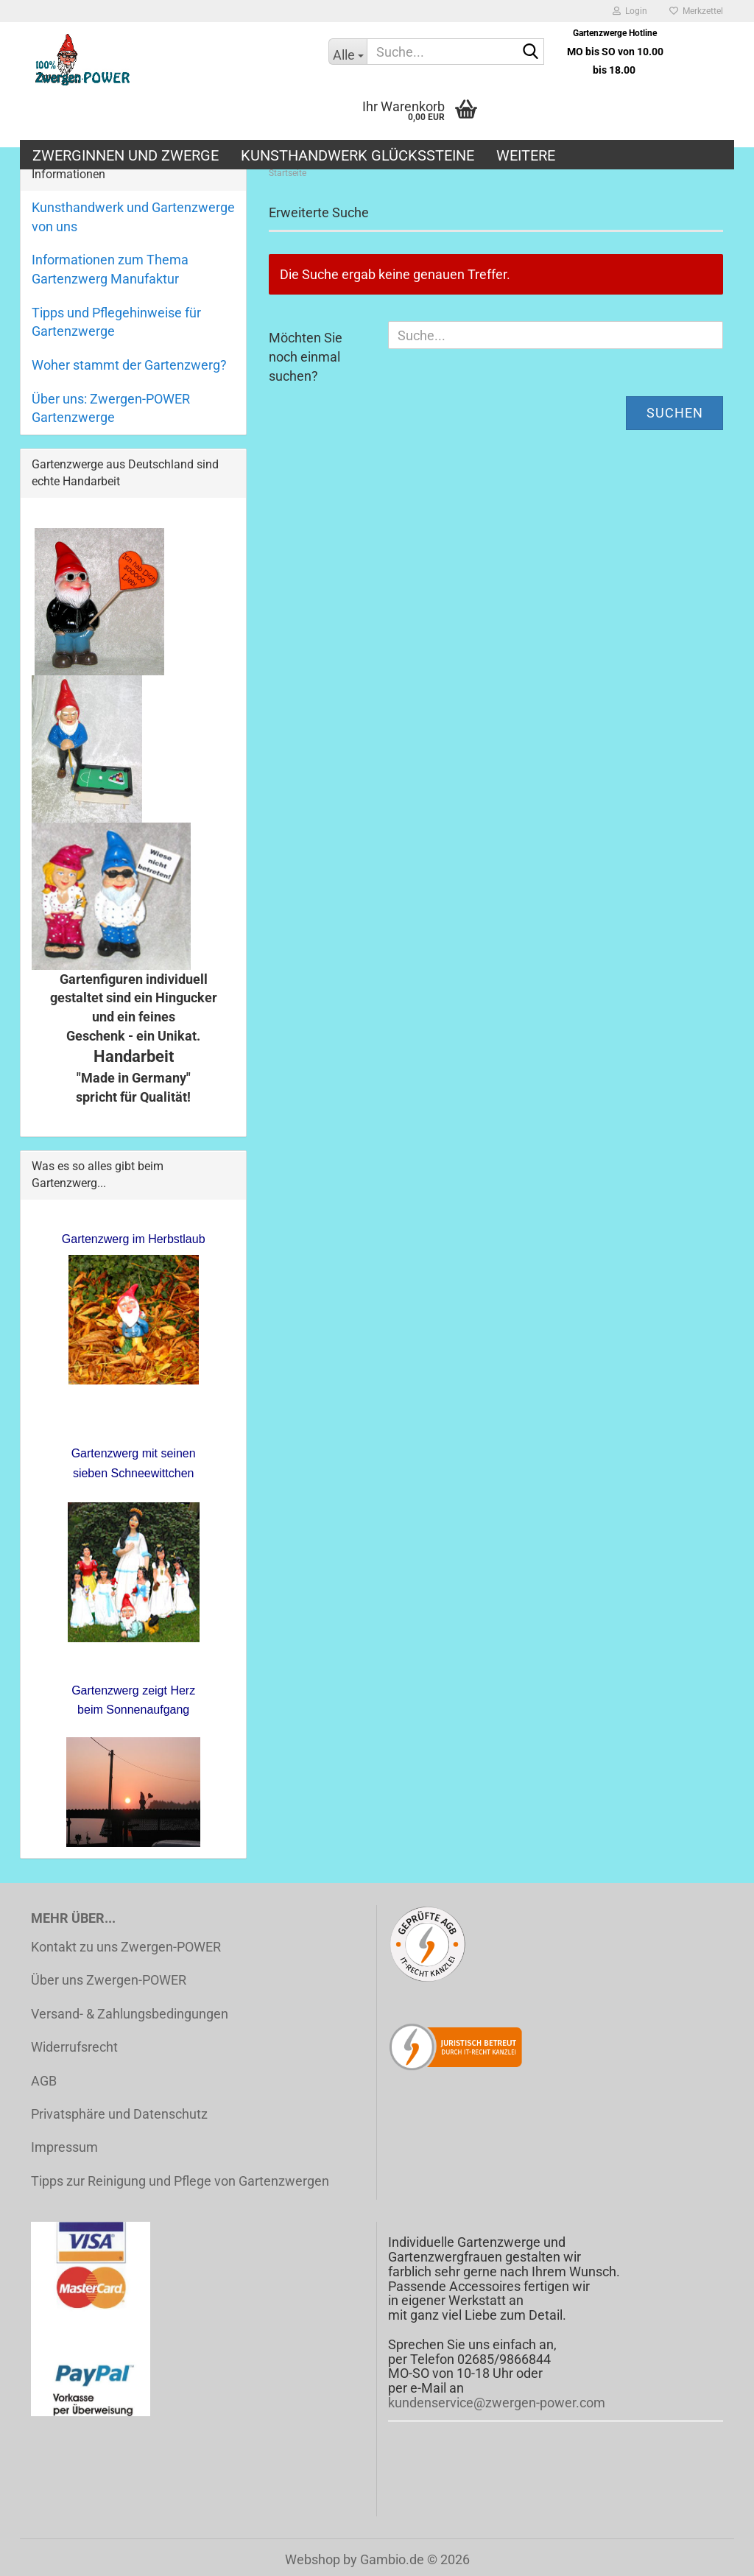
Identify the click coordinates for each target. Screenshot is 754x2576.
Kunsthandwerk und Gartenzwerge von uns (133, 217)
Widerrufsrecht (74, 2047)
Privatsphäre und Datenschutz (119, 2114)
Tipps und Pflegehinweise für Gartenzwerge (116, 322)
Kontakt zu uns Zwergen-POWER (126, 1946)
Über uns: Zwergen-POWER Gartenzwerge (111, 408)
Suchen (674, 412)
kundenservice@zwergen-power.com (496, 2402)
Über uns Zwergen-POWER (108, 1980)
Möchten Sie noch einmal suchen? (305, 356)
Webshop (312, 2559)
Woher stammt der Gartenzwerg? (129, 365)
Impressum (64, 2147)
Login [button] (630, 11)
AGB (44, 2080)
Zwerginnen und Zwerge (125, 155)
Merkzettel (696, 11)
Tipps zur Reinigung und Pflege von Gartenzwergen (180, 2181)
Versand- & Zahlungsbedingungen (129, 2013)
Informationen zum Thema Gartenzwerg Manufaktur (110, 269)
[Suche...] (347, 51)
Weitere (525, 155)
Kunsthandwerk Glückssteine (357, 155)
